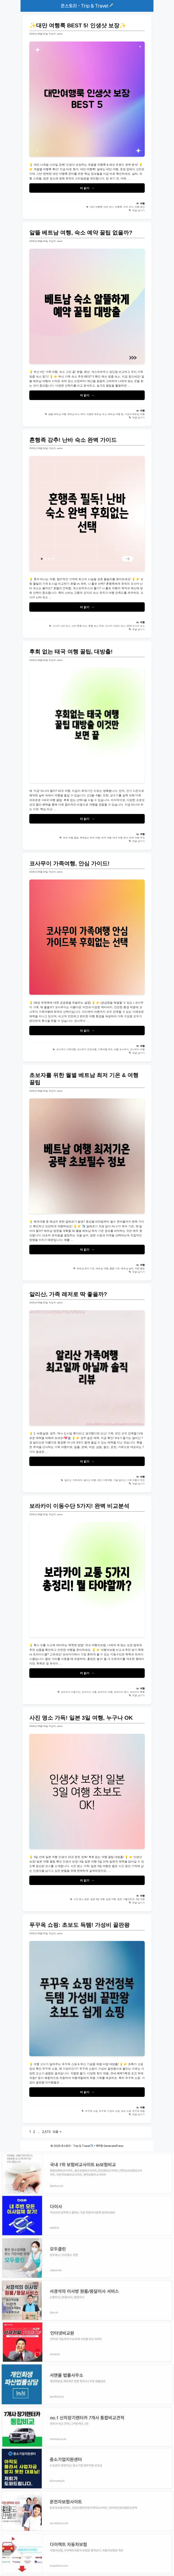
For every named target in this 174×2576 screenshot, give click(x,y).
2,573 (46, 2131)
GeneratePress (114, 2145)
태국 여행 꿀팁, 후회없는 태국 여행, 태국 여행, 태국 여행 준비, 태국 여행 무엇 (104, 837)
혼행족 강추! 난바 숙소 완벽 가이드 (73, 440)
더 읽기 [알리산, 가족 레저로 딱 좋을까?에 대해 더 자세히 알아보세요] (84, 1461)
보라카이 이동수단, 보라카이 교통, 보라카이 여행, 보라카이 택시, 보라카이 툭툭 (103, 1692)
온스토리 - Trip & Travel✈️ (87, 6)
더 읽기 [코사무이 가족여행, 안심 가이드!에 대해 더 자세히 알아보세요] (84, 1030)
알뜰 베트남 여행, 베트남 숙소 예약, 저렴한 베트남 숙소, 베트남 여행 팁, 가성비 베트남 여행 (96, 414)
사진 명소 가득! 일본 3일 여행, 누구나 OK (81, 1718)
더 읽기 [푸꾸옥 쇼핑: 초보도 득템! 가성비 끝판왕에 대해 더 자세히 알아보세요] (84, 2092)
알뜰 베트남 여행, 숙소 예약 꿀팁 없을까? (80, 232)
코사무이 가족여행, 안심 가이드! (69, 863)
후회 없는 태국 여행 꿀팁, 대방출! (71, 651)
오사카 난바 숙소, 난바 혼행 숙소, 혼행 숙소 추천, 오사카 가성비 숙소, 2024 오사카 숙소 (99, 626)
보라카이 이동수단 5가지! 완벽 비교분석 (79, 1506)
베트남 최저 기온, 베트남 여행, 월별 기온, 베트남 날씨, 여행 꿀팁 (111, 1268)
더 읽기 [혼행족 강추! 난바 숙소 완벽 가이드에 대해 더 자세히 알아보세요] (84, 607)
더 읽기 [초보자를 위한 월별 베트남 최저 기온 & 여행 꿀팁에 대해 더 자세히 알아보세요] (84, 1249)
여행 (142, 203)
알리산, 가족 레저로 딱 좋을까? (68, 1294)
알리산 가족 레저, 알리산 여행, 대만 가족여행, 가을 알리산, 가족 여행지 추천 (104, 1480)
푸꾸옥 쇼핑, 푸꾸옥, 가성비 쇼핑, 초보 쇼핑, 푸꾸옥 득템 (115, 2111)
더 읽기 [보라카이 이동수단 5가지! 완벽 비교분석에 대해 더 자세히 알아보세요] (84, 1673)
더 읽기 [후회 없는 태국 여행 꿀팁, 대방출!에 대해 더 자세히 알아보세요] (84, 819)
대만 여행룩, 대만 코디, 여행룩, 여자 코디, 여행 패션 (117, 207)
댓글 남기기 (138, 210)
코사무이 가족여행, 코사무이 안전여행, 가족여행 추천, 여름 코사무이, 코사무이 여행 (100, 1049)
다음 (57, 2131)
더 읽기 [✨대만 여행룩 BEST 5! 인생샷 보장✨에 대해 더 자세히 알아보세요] (84, 188)
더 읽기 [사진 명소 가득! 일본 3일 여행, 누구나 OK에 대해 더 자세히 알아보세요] (84, 1880)
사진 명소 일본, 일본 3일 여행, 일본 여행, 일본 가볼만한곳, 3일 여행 (109, 1899)
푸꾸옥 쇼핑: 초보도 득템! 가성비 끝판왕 (79, 1925)
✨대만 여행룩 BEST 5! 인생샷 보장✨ (77, 25)
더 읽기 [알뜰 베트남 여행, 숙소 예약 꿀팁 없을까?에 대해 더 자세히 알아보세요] (84, 395)
